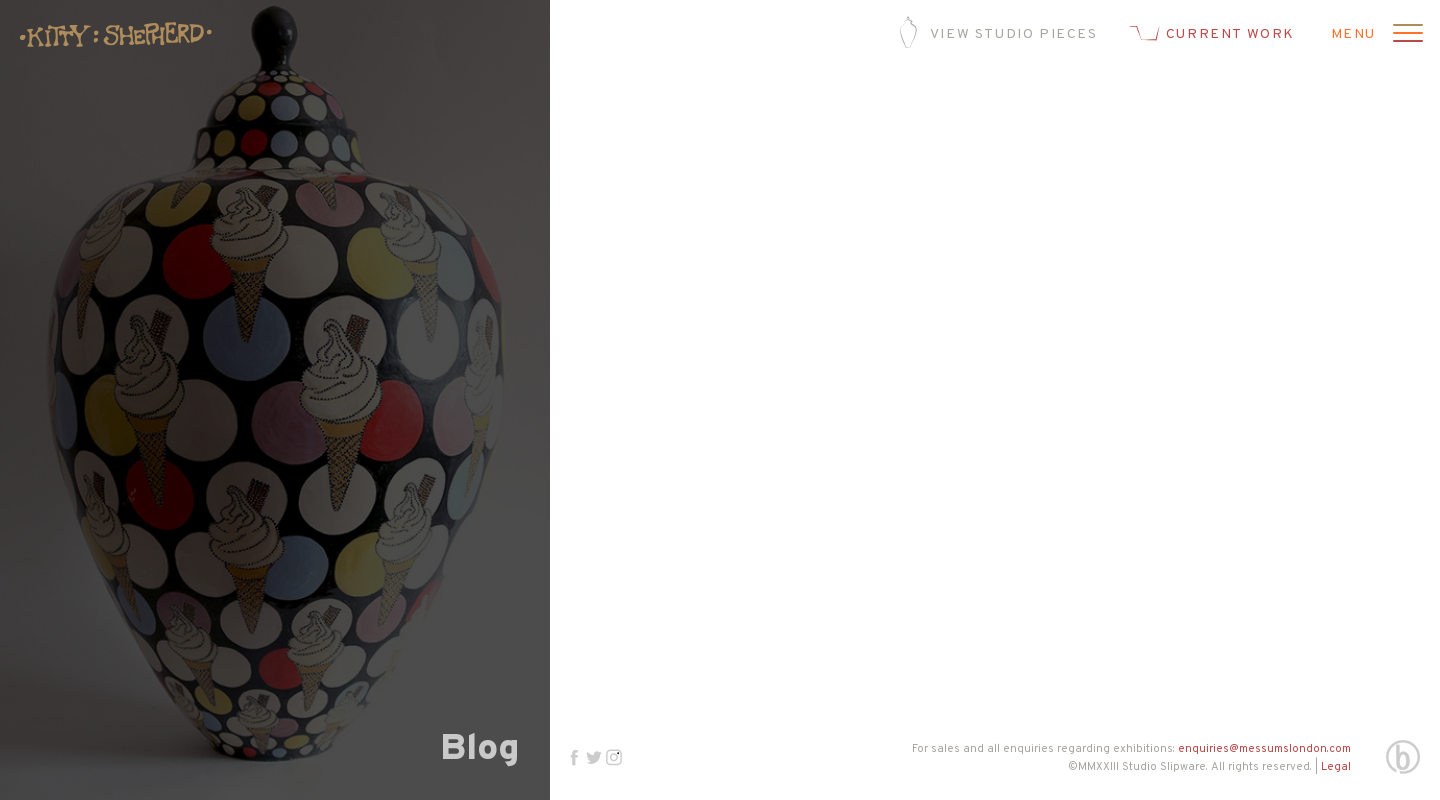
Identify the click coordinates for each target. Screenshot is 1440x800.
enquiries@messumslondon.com (1264, 749)
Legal (1336, 767)
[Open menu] (1405, 35)
